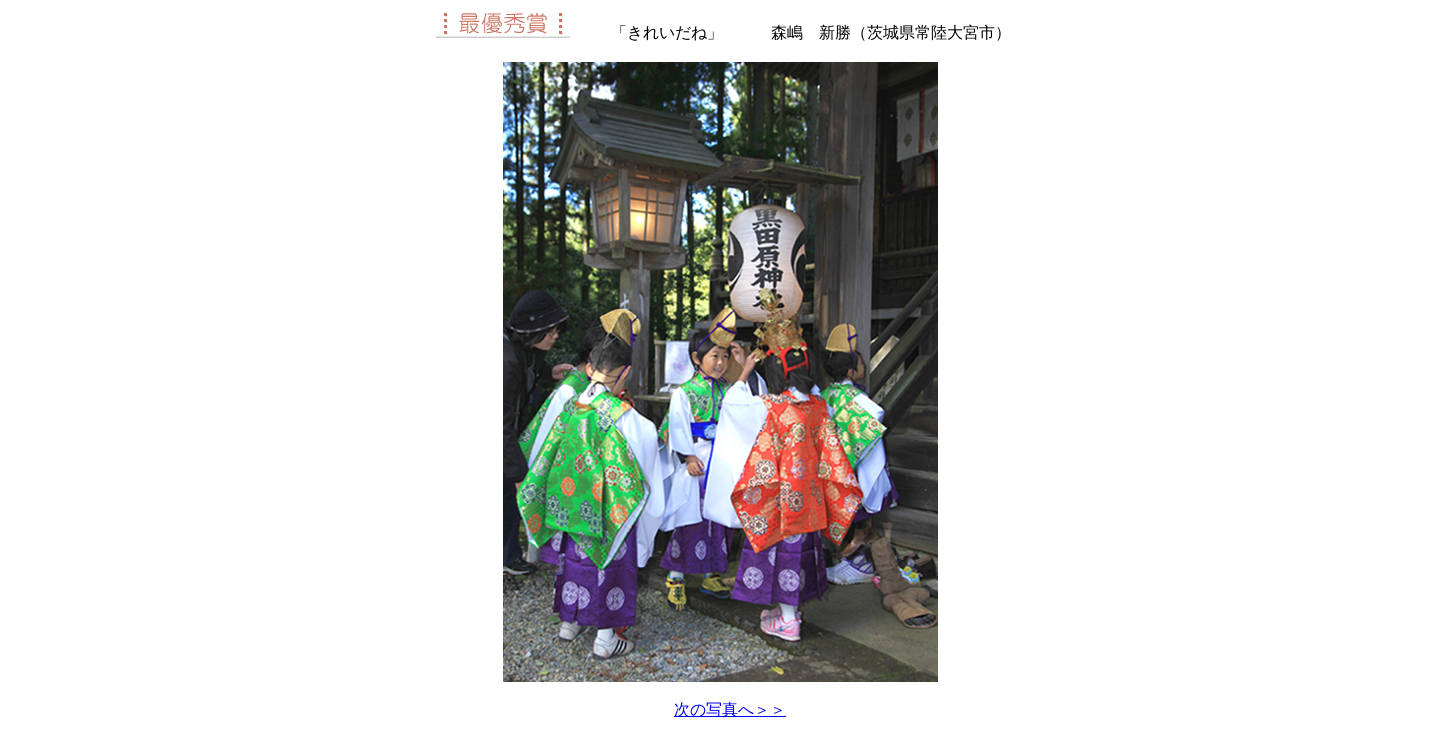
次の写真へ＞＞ (730, 709)
